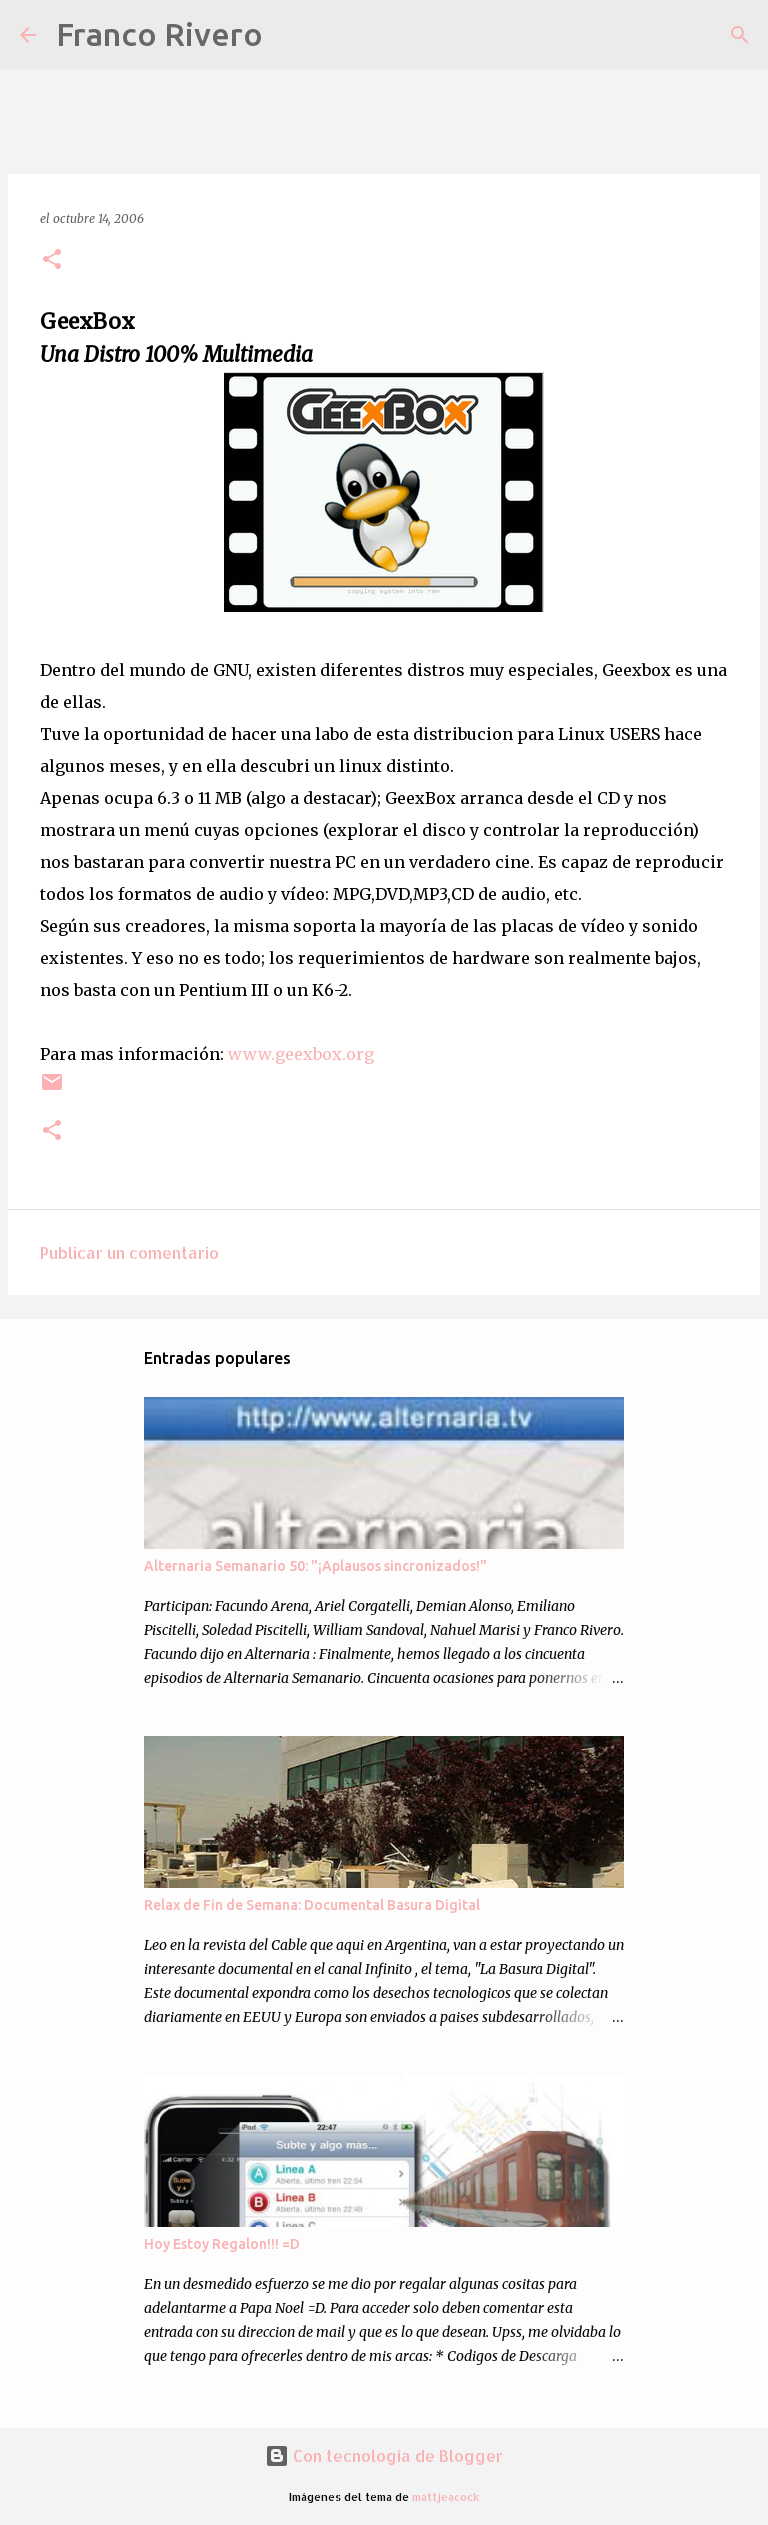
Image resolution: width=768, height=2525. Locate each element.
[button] (52, 260)
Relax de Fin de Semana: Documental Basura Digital (312, 1905)
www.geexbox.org (301, 1054)
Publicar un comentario (129, 1252)
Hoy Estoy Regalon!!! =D (222, 2244)
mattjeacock (445, 2496)
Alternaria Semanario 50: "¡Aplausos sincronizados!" (315, 1566)
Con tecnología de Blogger (384, 2455)
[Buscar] (291, 35)
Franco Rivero (159, 34)
